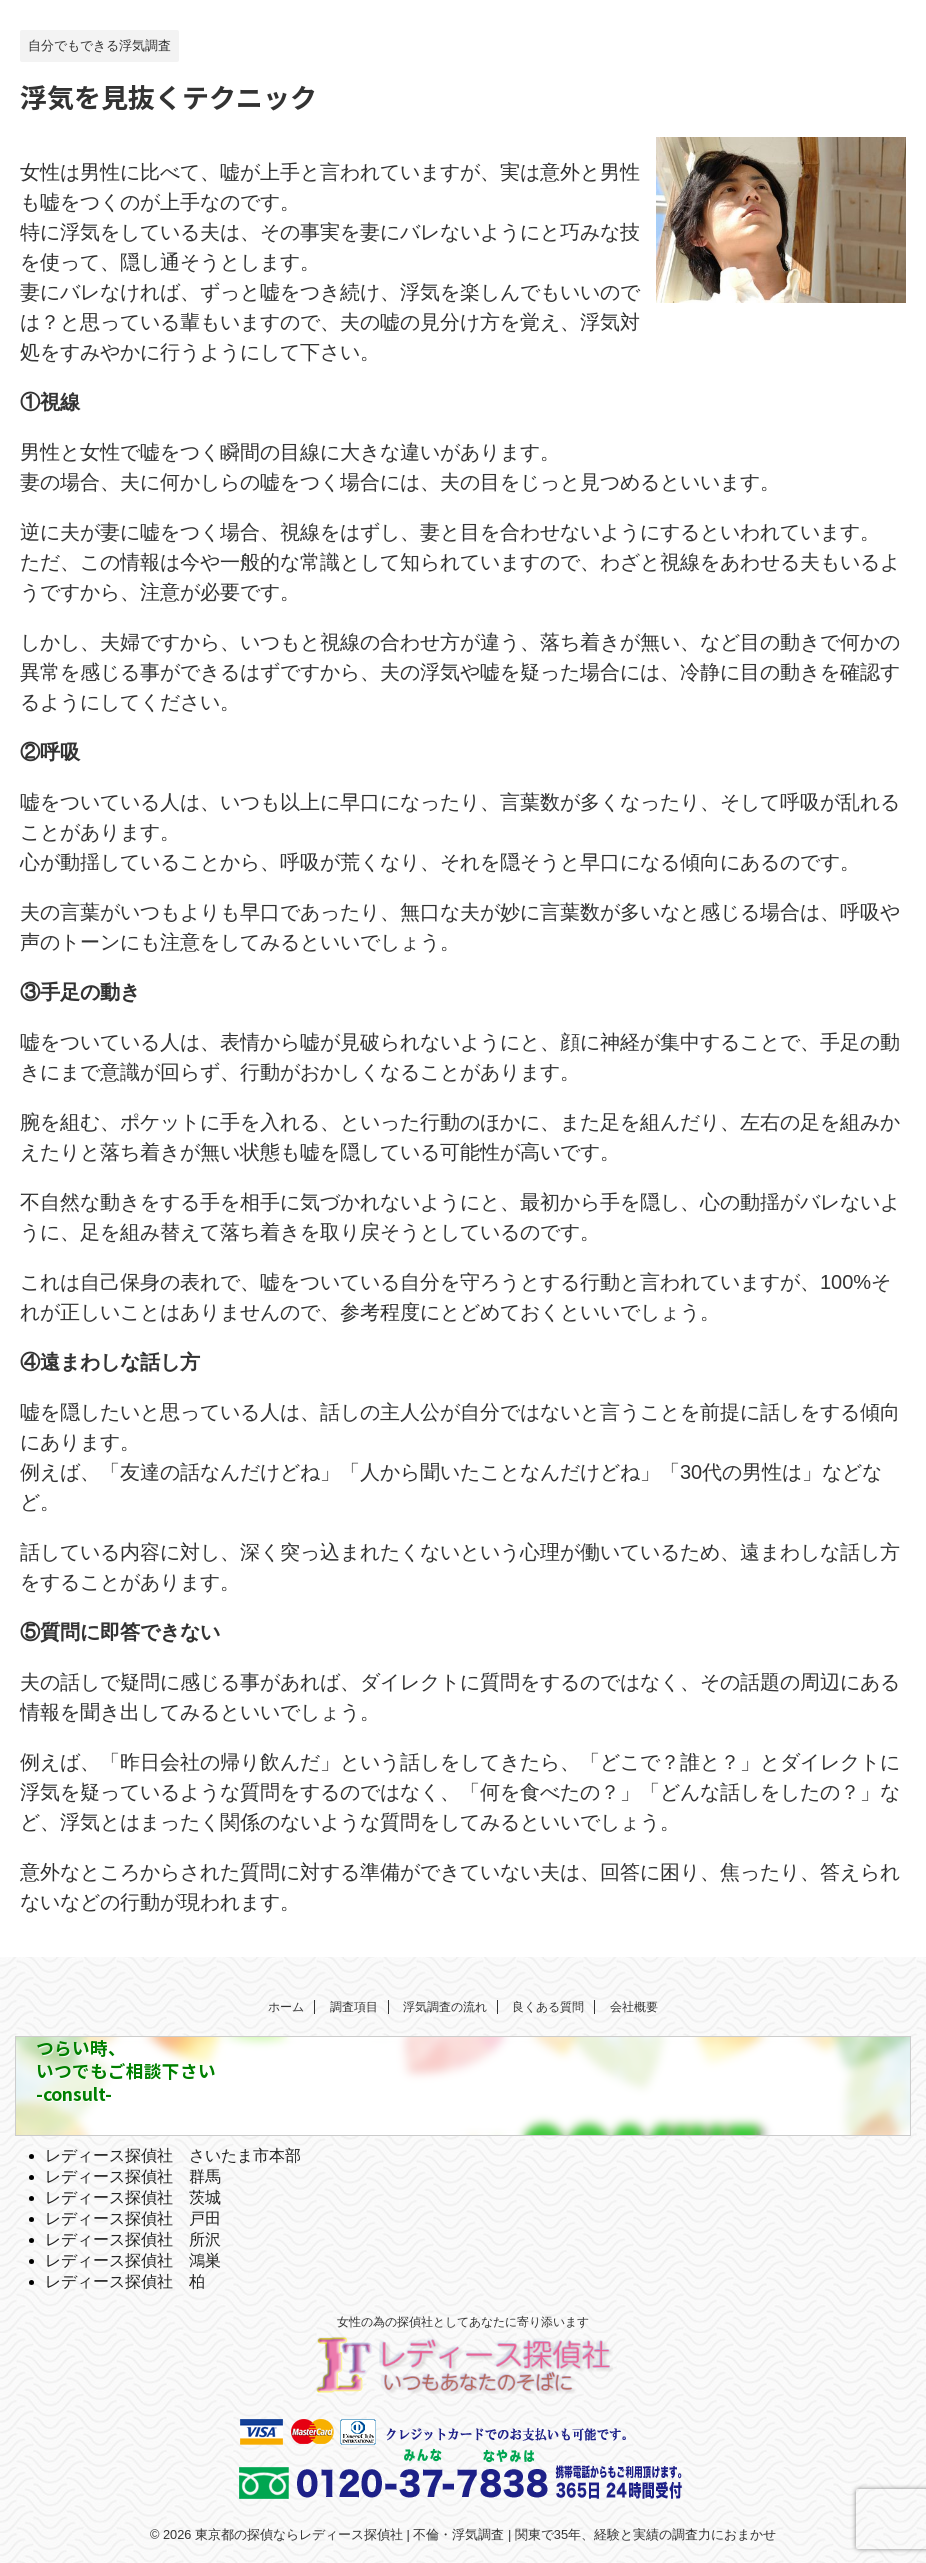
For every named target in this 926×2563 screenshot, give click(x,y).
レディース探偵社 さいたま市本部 (173, 2155)
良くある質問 (548, 2007)
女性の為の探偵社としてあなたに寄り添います (463, 2322)
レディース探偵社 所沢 (133, 2239)
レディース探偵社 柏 (125, 2281)
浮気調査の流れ (445, 2007)
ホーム (286, 2007)
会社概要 (634, 2007)
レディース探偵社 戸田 (133, 2218)
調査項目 (354, 2007)
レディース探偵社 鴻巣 (133, 2260)
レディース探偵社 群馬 (133, 2176)
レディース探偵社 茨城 (133, 2197)
